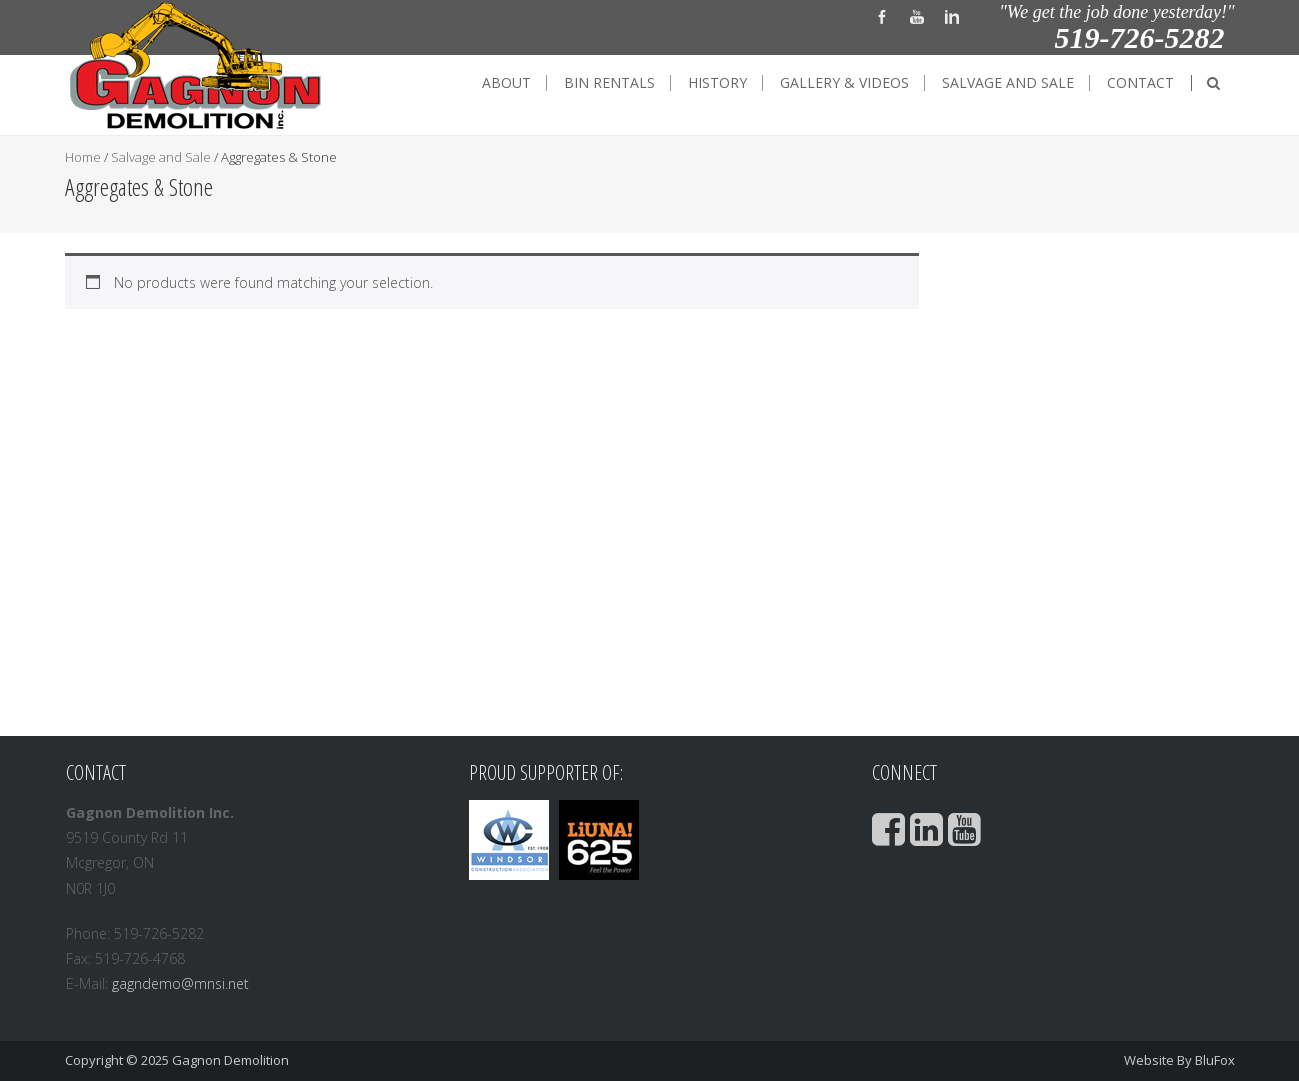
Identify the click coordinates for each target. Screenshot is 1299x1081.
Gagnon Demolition (230, 1060)
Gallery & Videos (844, 83)
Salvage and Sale (1008, 83)
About (506, 83)
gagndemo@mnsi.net (180, 983)
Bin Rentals (609, 83)
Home (83, 157)
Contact (1140, 83)
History (717, 83)
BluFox (1215, 1060)
